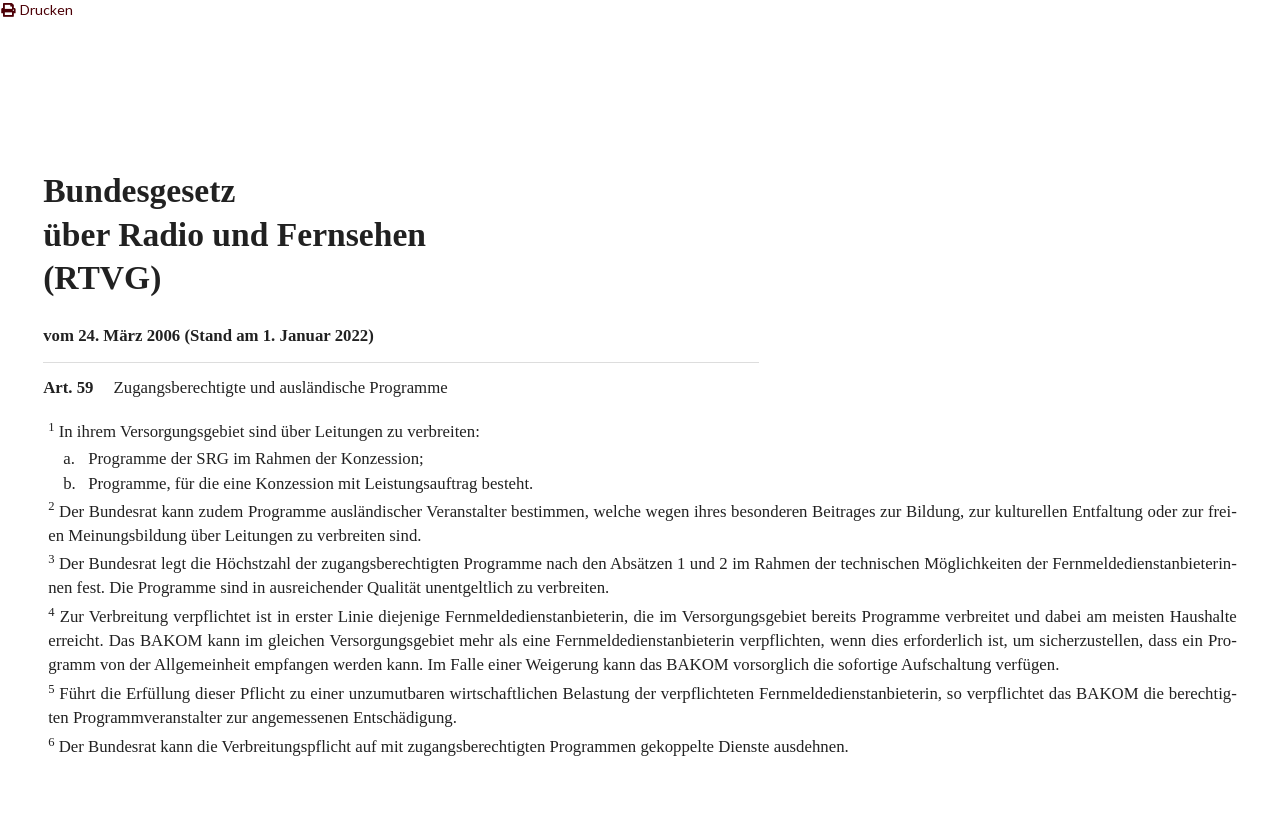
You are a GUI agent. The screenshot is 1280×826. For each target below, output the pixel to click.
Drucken (36, 9)
